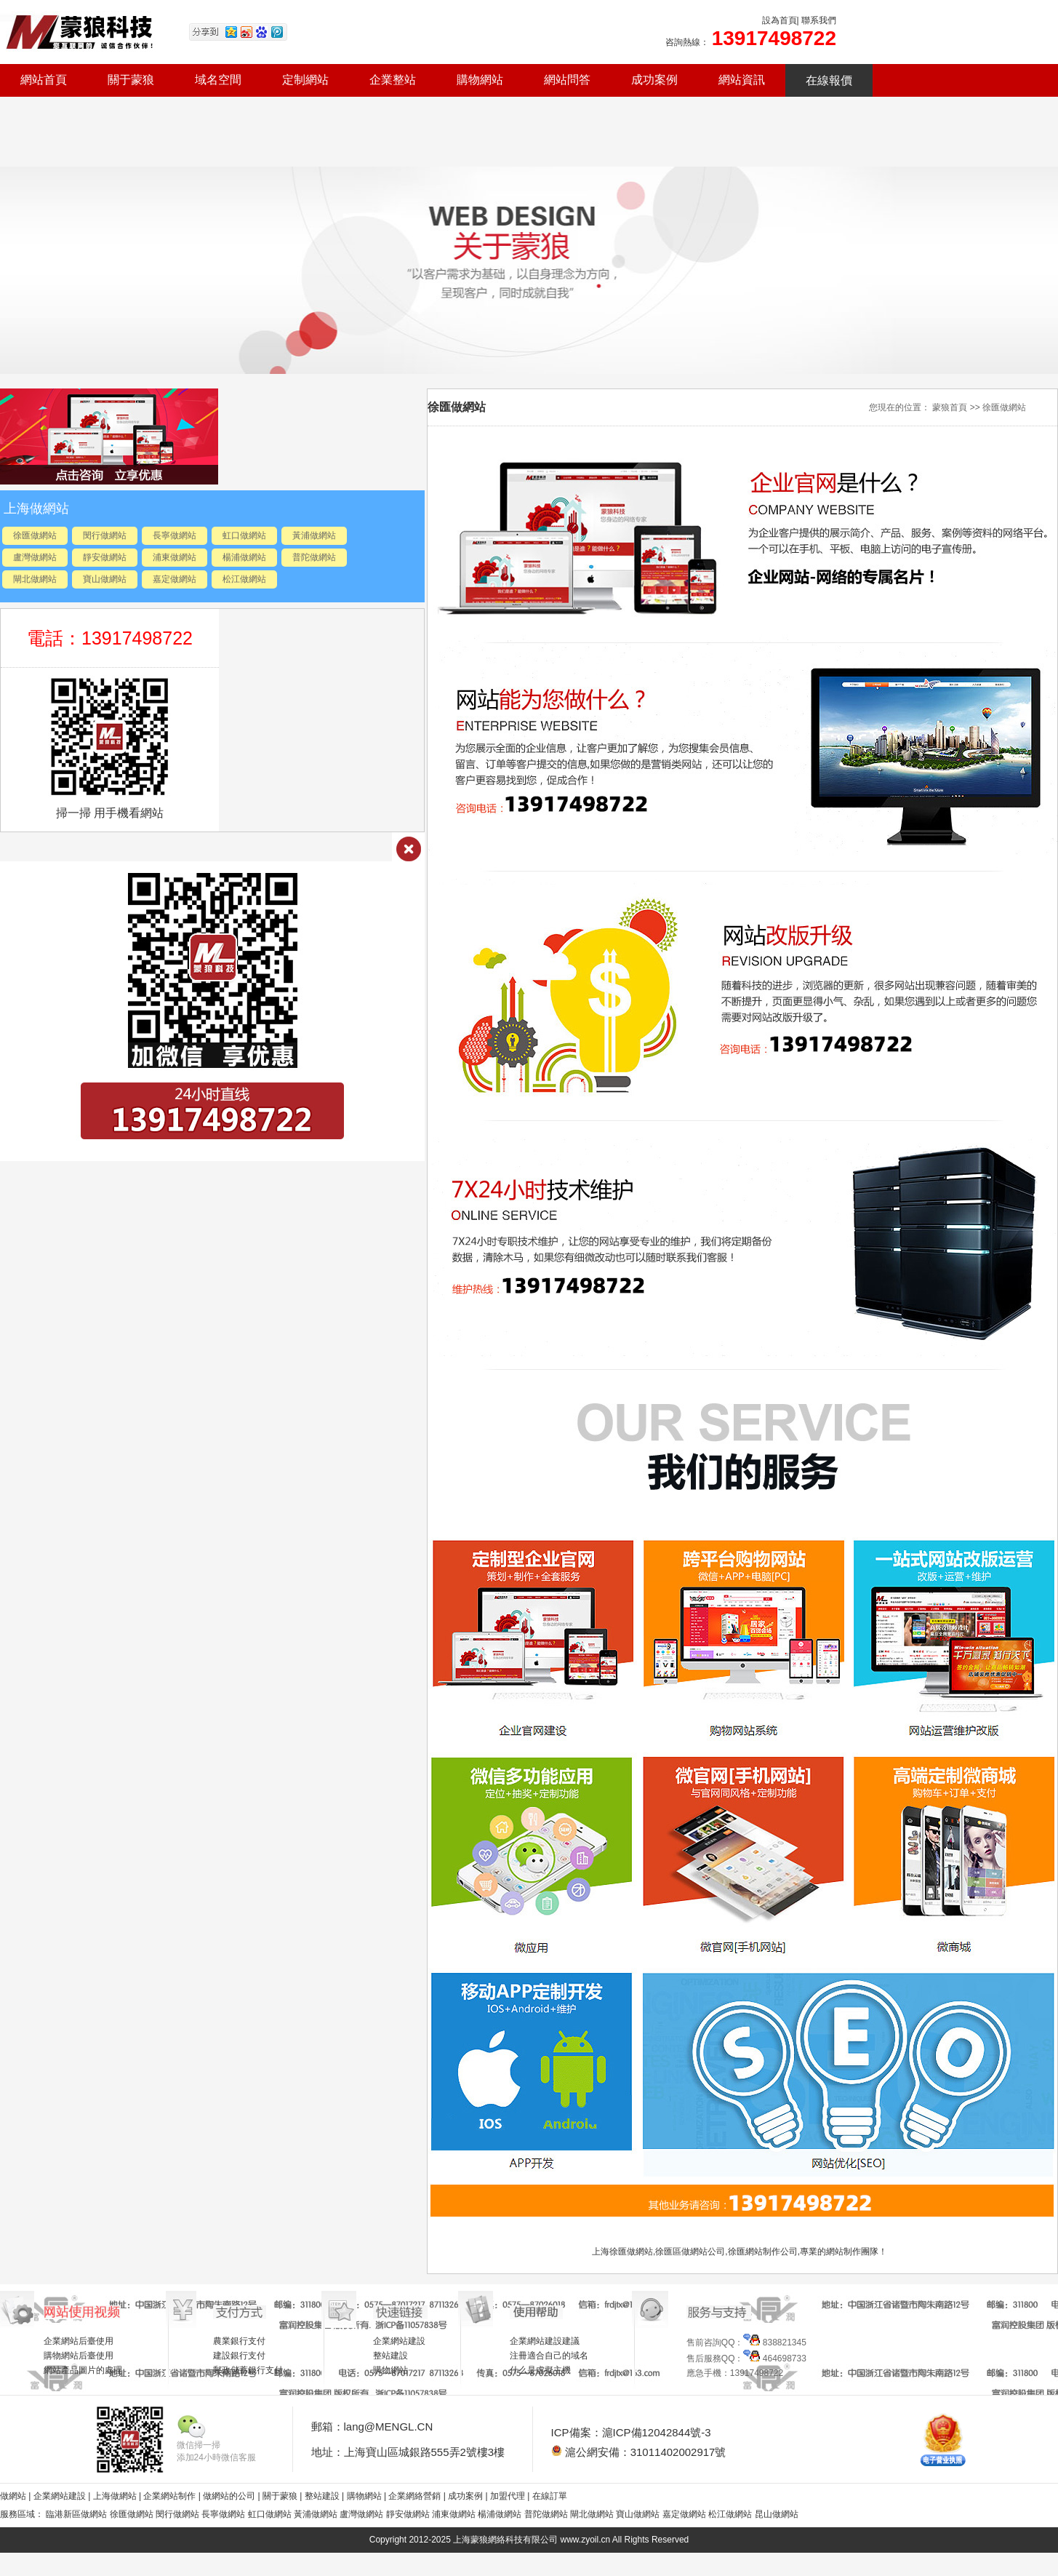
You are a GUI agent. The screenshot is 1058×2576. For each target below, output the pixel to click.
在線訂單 (549, 2496)
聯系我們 (818, 20)
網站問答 (567, 79)
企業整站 (392, 79)
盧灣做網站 (35, 557)
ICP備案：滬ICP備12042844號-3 (631, 2432)
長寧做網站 (174, 535)
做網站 (13, 2496)
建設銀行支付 (239, 2355)
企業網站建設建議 (545, 2341)
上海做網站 (116, 2496)
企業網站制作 (170, 2496)
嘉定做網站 (174, 579)
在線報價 (829, 80)
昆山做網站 (776, 2514)
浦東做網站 (174, 557)
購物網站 (480, 79)
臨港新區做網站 (76, 2514)
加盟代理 (507, 2496)
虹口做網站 (244, 535)
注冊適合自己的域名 (549, 2355)
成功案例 (654, 79)
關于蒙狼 (131, 79)
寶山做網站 (105, 579)
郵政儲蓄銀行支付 (248, 2370)
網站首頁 (43, 79)
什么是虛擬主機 (540, 2370)
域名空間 (218, 79)
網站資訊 (741, 79)
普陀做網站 (314, 557)
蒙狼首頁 (949, 407)
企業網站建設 (399, 2341)
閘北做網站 (35, 579)
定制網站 (305, 79)
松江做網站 (244, 579)
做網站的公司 (229, 2496)
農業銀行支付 (239, 2341)
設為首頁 (779, 20)
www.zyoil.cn (586, 2540)
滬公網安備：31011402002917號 (638, 2451)
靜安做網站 (105, 557)
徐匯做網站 (35, 535)
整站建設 (390, 2355)
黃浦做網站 (314, 535)
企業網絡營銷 (414, 2496)
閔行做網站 (105, 535)
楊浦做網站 (244, 557)
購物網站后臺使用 (78, 2355)
